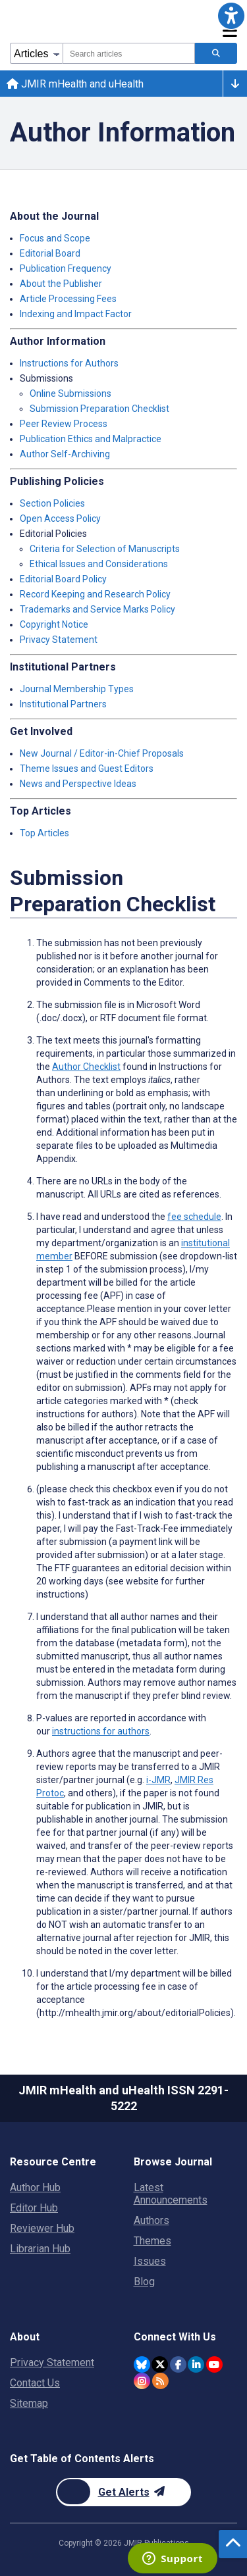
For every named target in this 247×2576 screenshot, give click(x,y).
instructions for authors (101, 1731)
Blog (144, 2281)
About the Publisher (61, 283)
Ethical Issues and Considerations (99, 564)
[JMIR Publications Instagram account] (142, 2381)
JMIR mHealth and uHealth (75, 84)
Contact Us (35, 2383)
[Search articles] (216, 53)
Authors (151, 2220)
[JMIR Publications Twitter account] (159, 2364)
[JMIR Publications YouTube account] (214, 2364)
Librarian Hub (40, 2248)
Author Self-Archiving (65, 454)
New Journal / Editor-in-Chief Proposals (102, 753)
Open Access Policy (60, 518)
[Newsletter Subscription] (123, 2492)
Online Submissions (70, 393)
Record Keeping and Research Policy (95, 594)
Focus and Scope (55, 238)
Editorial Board (50, 253)
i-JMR (158, 1780)
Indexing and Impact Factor (76, 314)
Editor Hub (34, 2208)
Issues (150, 2261)
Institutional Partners (63, 704)
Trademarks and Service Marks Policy (97, 609)
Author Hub (35, 2187)
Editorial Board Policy (63, 579)
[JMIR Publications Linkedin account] (196, 2364)
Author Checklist (86, 1066)
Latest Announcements (170, 2193)
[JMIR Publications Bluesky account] (142, 2364)
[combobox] (129, 53)
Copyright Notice (54, 624)
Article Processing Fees (68, 298)
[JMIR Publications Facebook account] (178, 2364)
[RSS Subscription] (160, 2381)
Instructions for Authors (69, 363)
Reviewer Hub (42, 2228)
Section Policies (52, 503)
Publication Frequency (65, 268)
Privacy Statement (58, 639)
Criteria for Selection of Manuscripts (105, 548)
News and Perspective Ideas (78, 783)
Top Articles (44, 833)
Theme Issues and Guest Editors (86, 768)
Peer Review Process (63, 423)
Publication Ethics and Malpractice (90, 439)
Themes (152, 2241)
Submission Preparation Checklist (99, 408)
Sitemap (29, 2403)
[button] (231, 15)
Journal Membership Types (77, 689)
